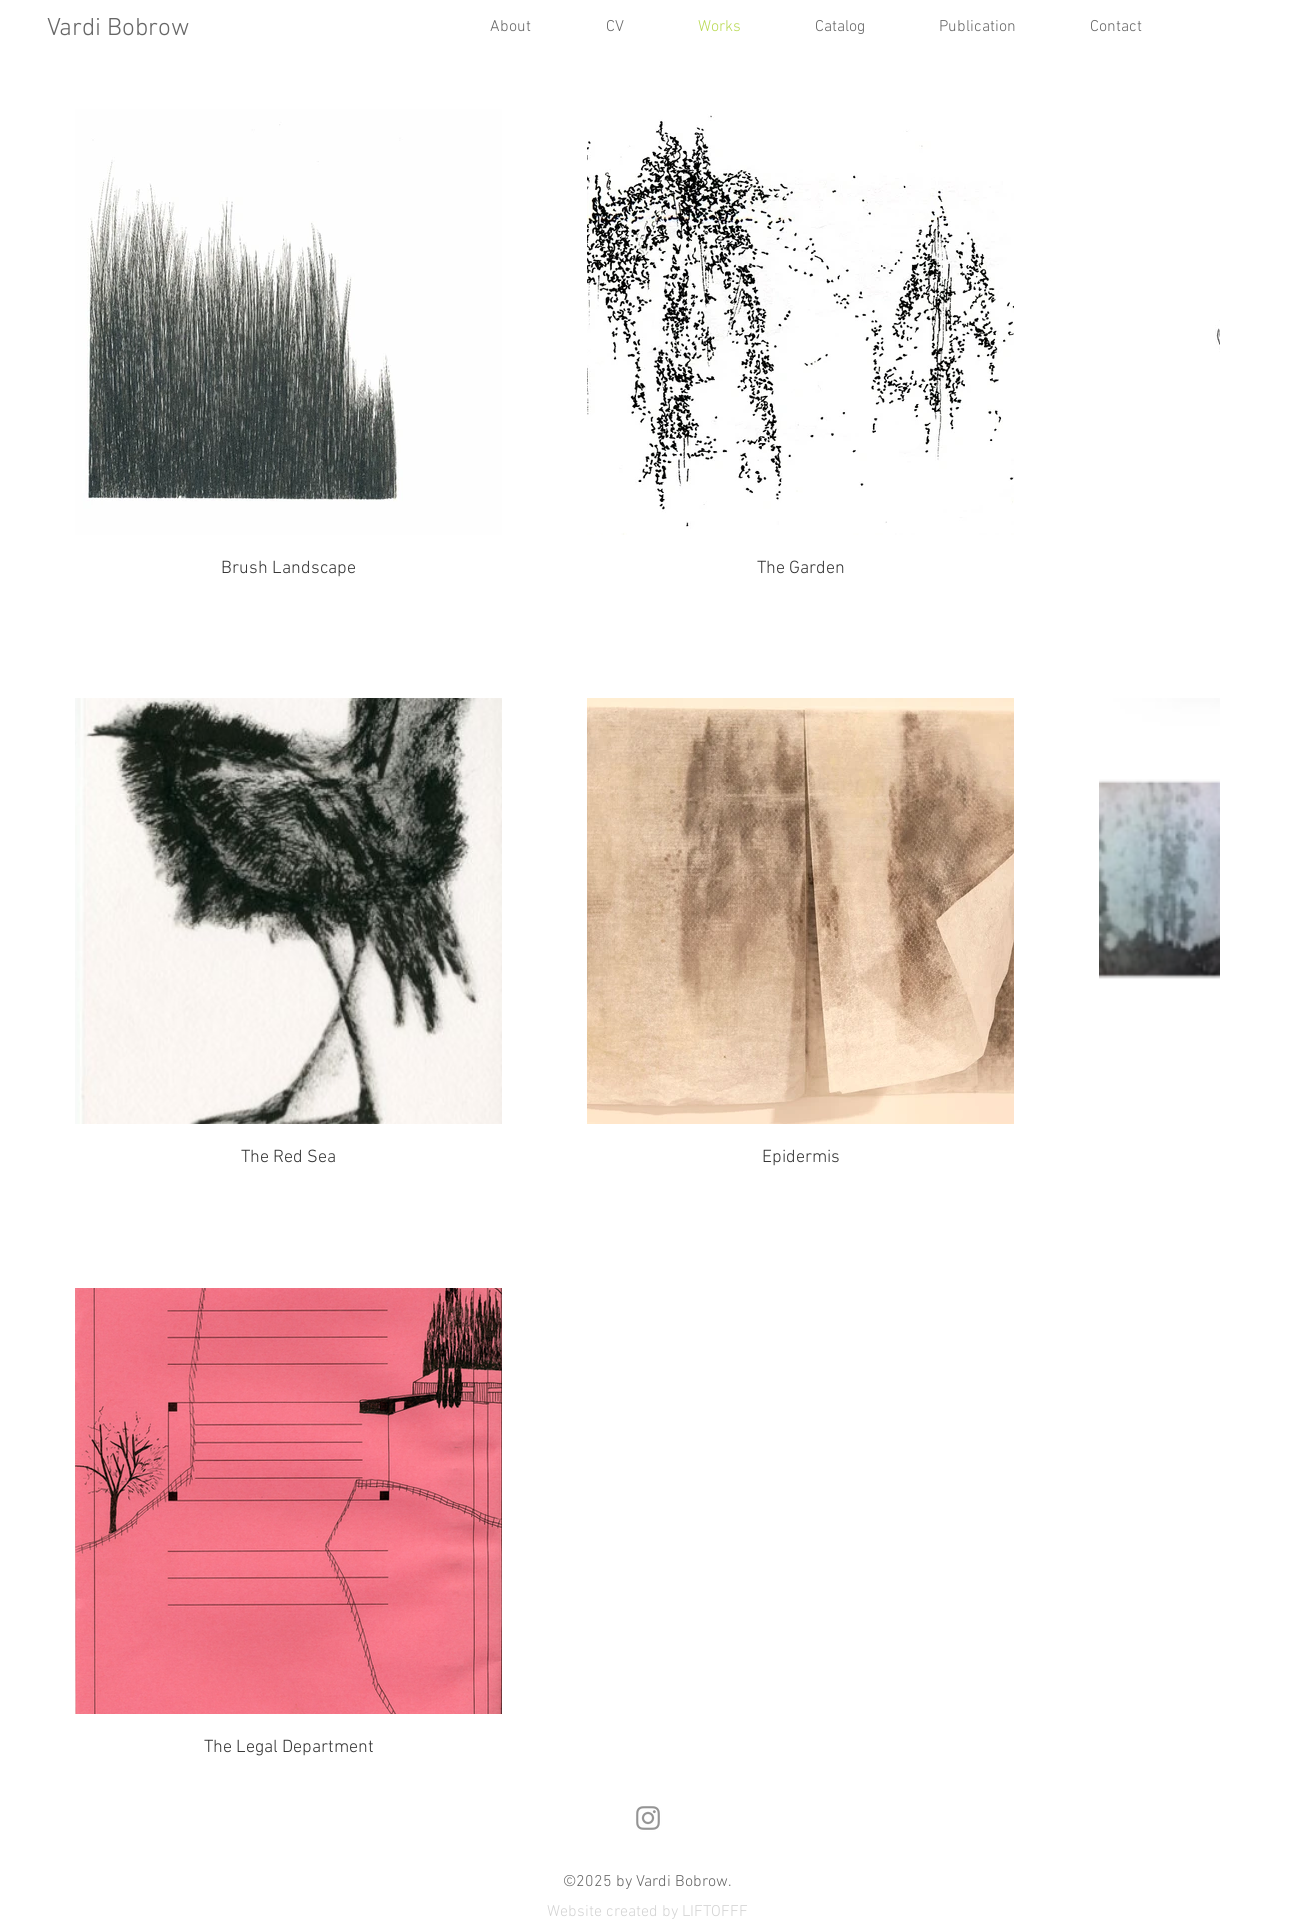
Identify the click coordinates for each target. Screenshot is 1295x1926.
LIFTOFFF (715, 1912)
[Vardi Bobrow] (136, 29)
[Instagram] (648, 1818)
